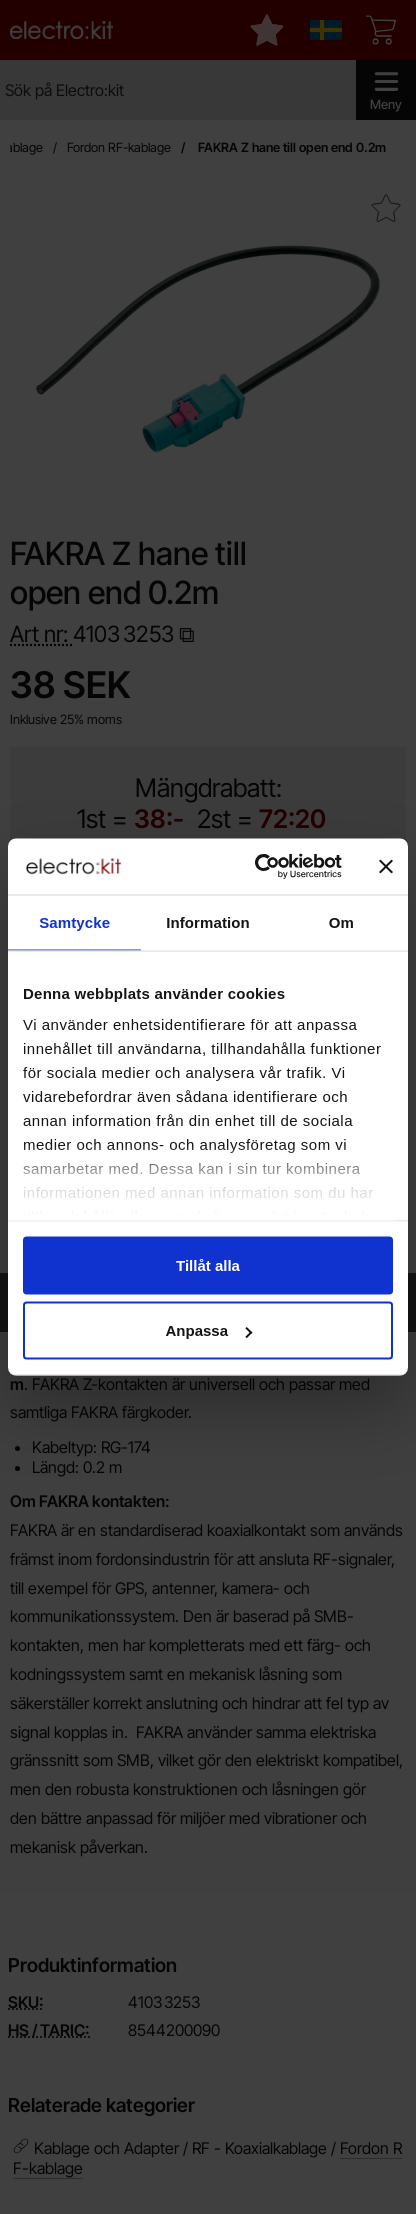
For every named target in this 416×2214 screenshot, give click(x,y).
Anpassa (208, 1330)
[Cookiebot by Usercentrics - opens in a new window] (258, 867)
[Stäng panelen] (386, 866)
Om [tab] (341, 921)
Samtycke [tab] (74, 921)
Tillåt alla (208, 1264)
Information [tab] (208, 921)
